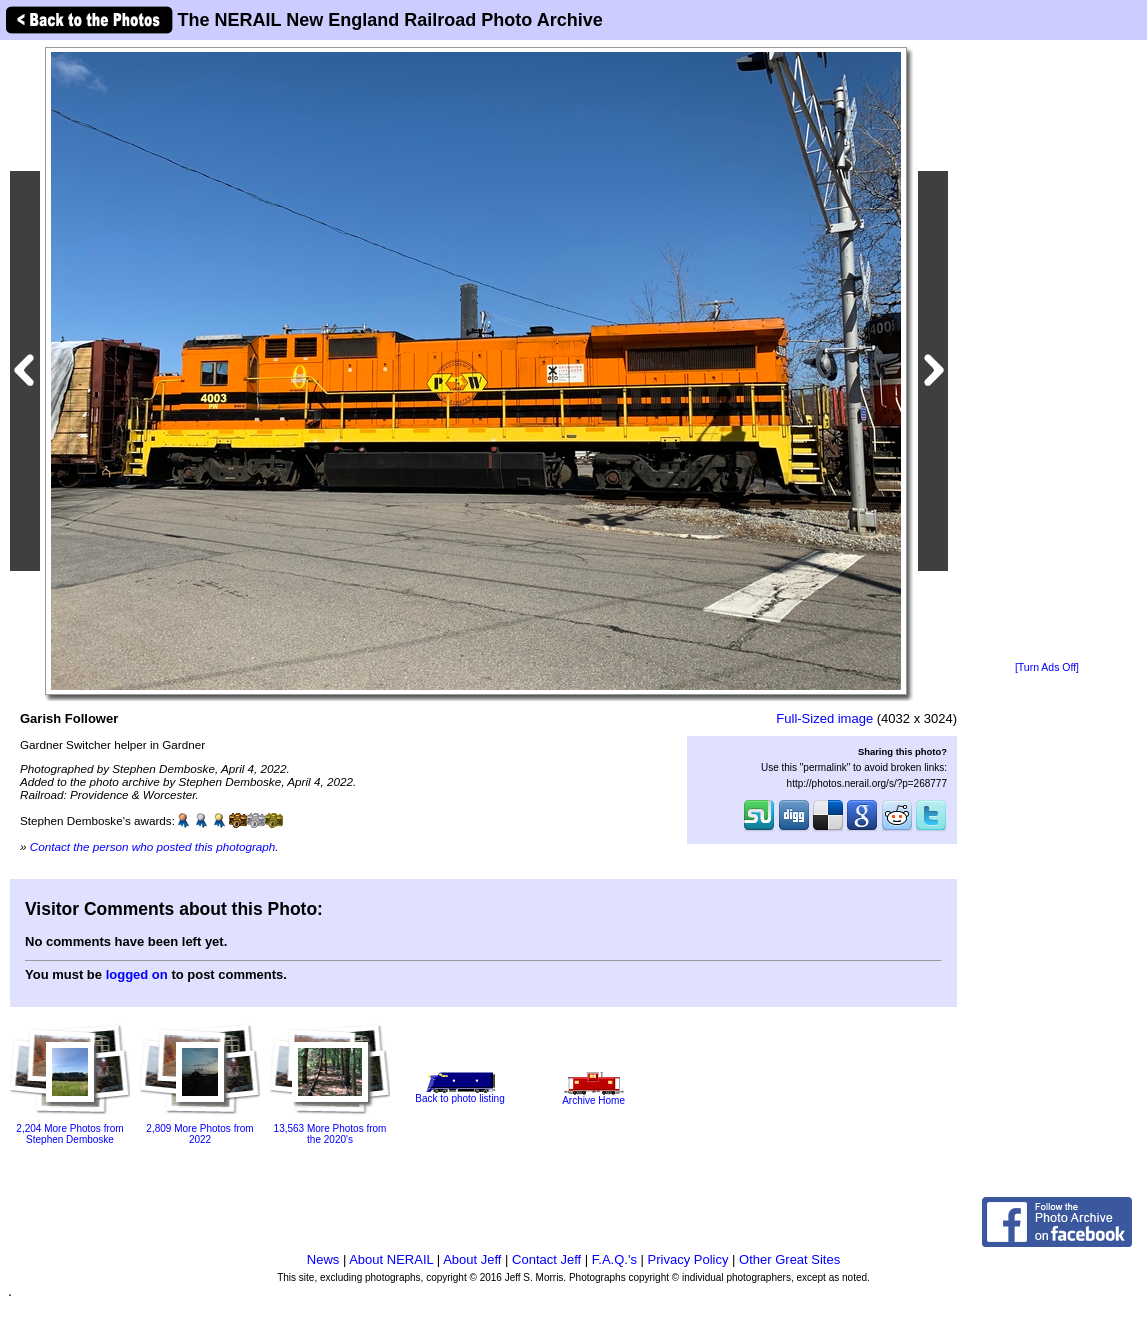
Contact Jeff (546, 1259)
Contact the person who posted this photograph (153, 846)
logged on (137, 974)
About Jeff (472, 1259)
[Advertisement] (1047, 352)
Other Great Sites (789, 1259)
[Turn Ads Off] (1047, 667)
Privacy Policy (688, 1259)
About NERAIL (391, 1259)
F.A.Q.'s (614, 1259)
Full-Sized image (824, 718)
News (323, 1259)
